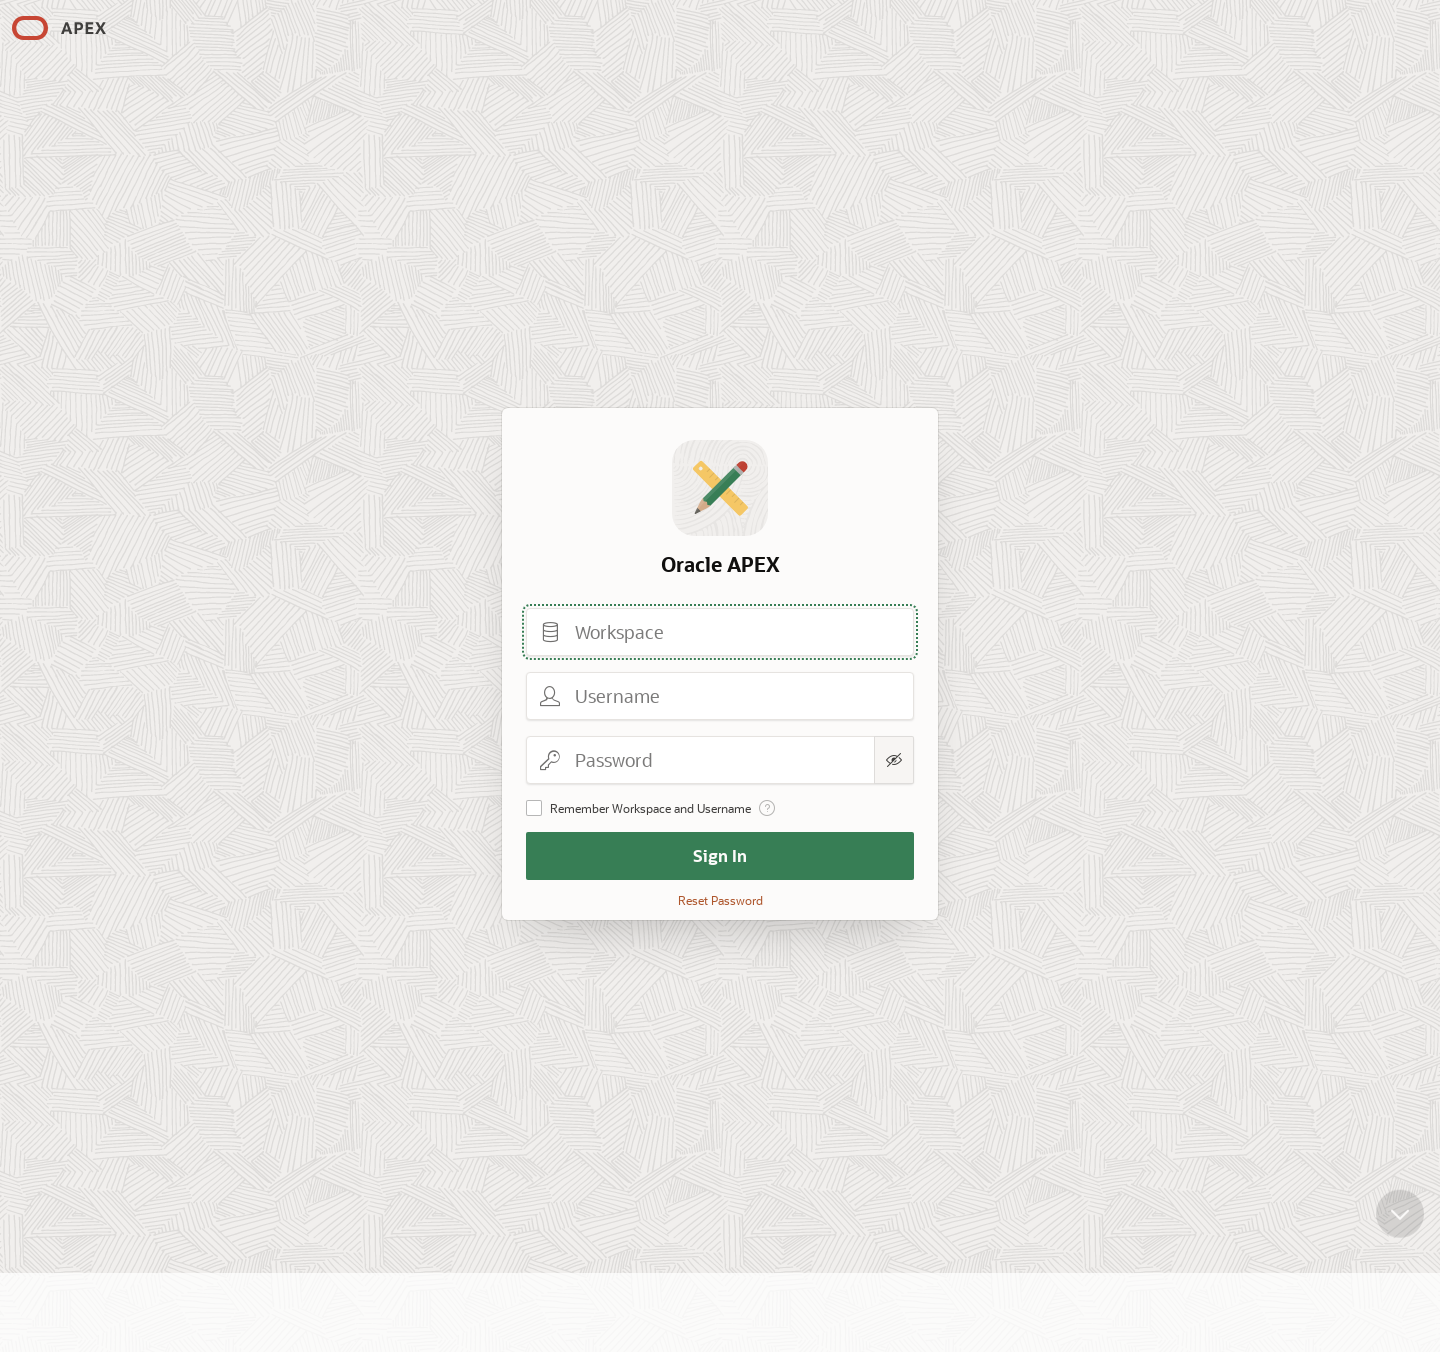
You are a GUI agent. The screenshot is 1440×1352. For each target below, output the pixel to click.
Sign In (720, 855)
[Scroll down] (1400, 1224)
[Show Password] (894, 760)
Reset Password (720, 900)
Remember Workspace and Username (650, 808)
